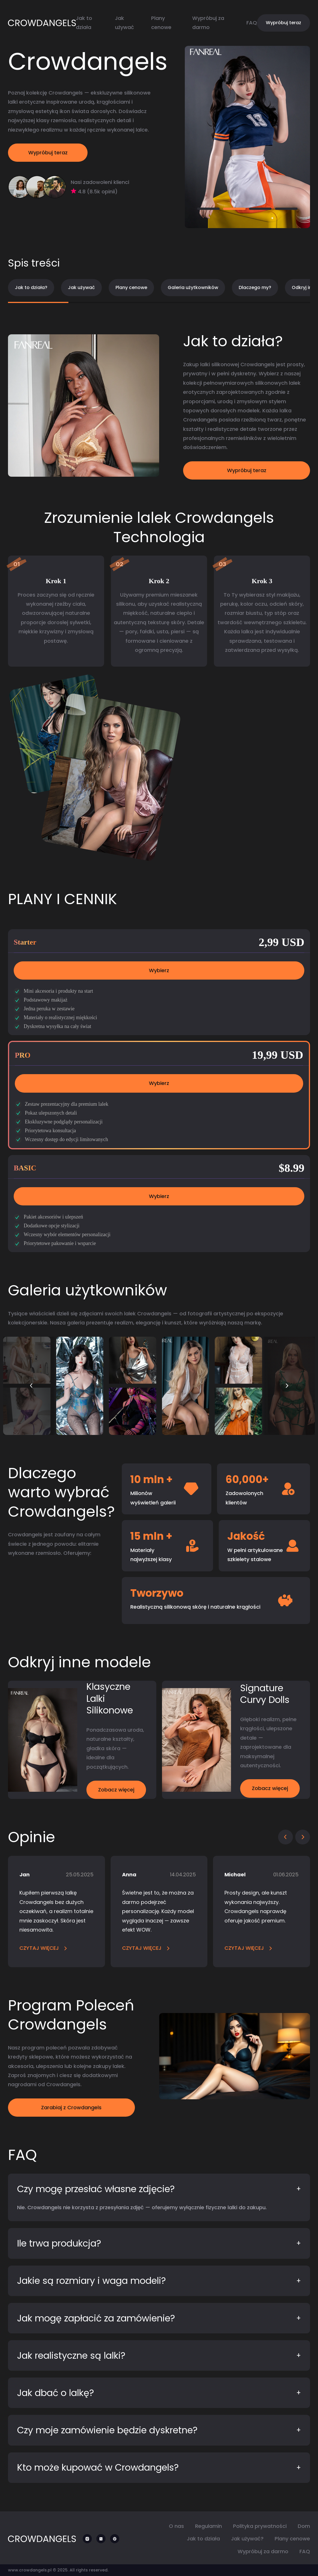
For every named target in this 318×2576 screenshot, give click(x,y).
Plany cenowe (131, 287)
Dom (304, 2526)
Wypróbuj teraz (283, 22)
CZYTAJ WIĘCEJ (43, 1948)
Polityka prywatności (260, 2526)
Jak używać (81, 287)
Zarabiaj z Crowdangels (71, 2107)
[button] (31, 1385)
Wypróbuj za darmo (263, 2551)
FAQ (251, 22)
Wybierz (159, 970)
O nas (176, 2526)
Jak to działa (203, 2538)
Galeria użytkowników (193, 287)
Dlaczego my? (255, 287)
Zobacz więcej (116, 1789)
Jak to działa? (31, 287)
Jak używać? (247, 2538)
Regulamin (208, 2526)
